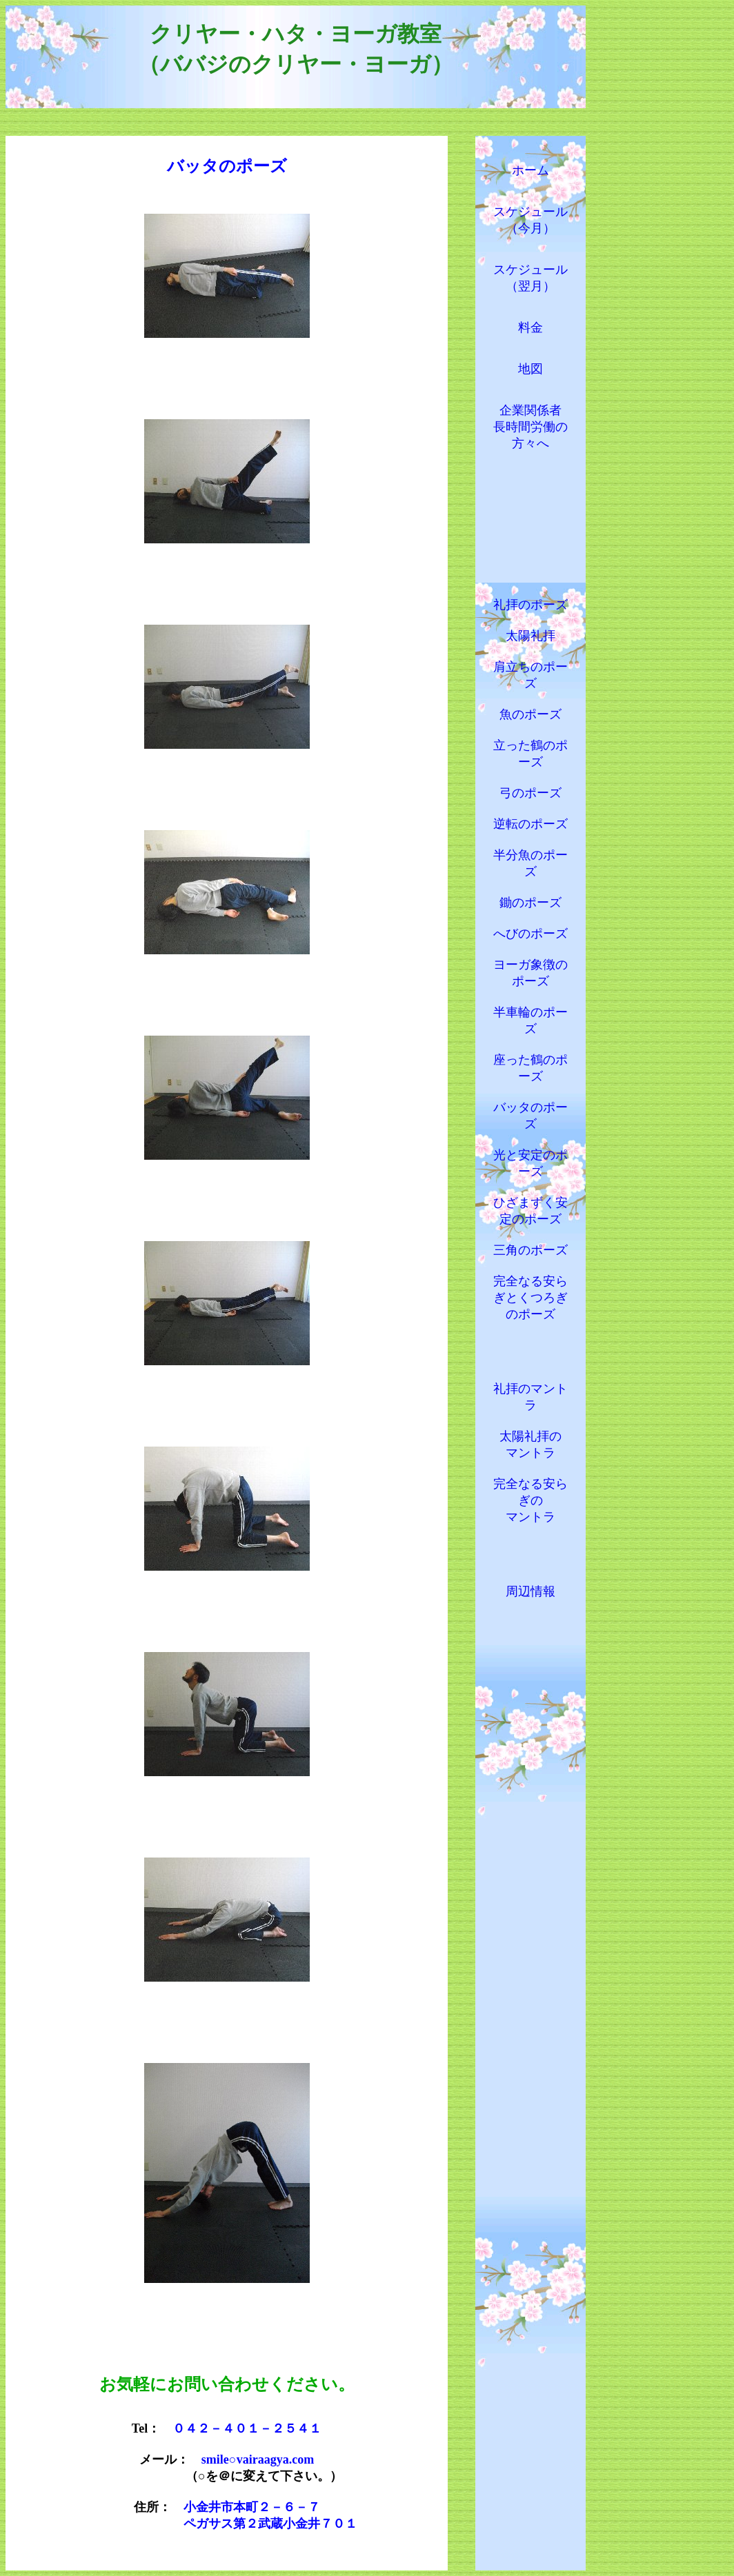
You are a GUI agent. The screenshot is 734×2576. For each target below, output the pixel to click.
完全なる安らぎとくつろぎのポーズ (530, 1297)
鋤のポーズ (530, 902)
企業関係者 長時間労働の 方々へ (530, 426)
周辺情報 (530, 1591)
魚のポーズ (530, 714)
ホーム (530, 170)
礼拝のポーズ (530, 605)
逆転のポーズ (530, 824)
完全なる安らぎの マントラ (530, 1500)
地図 (530, 369)
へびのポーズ (530, 933)
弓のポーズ (530, 793)
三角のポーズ (530, 1250)
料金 (530, 327)
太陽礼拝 (530, 636)
